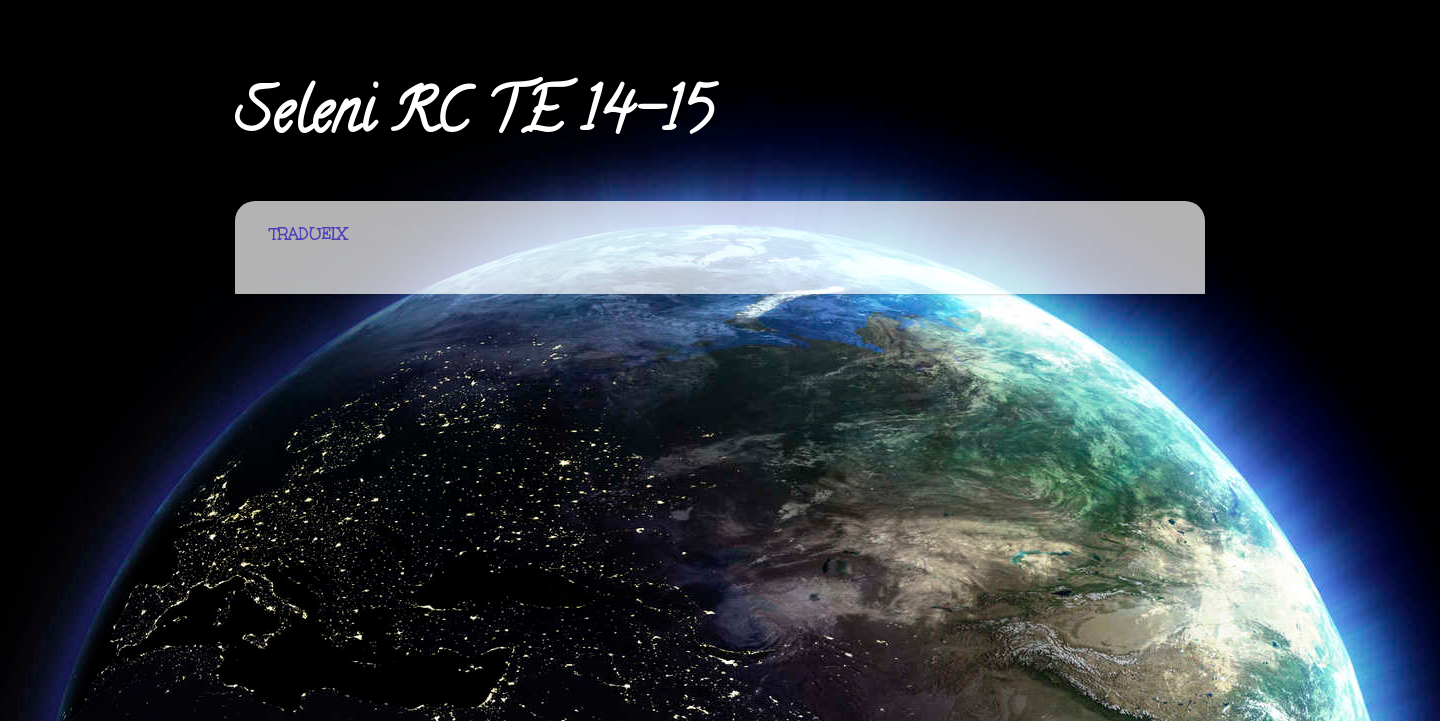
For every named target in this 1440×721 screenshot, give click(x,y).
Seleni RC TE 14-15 (473, 119)
